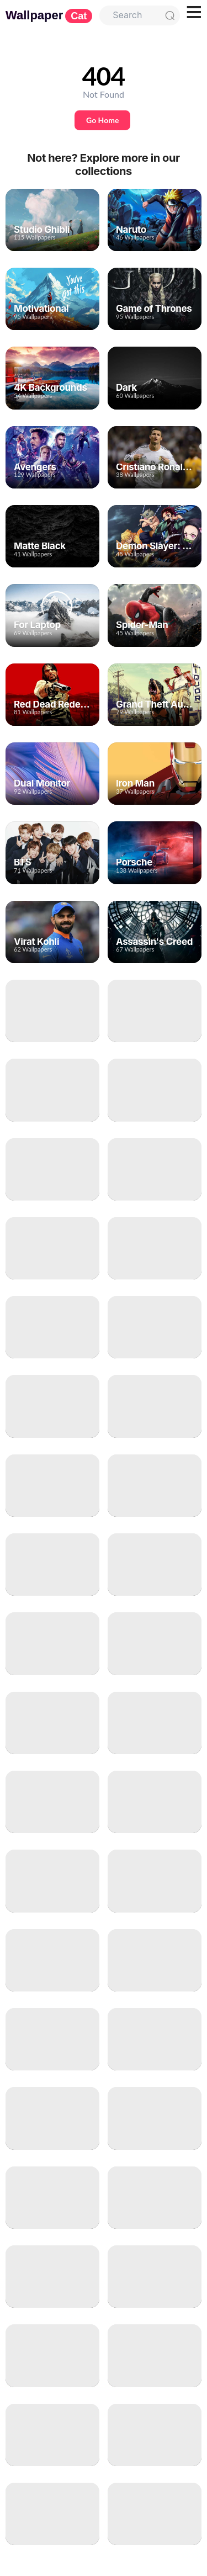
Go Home (102, 120)
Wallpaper (49, 15)
